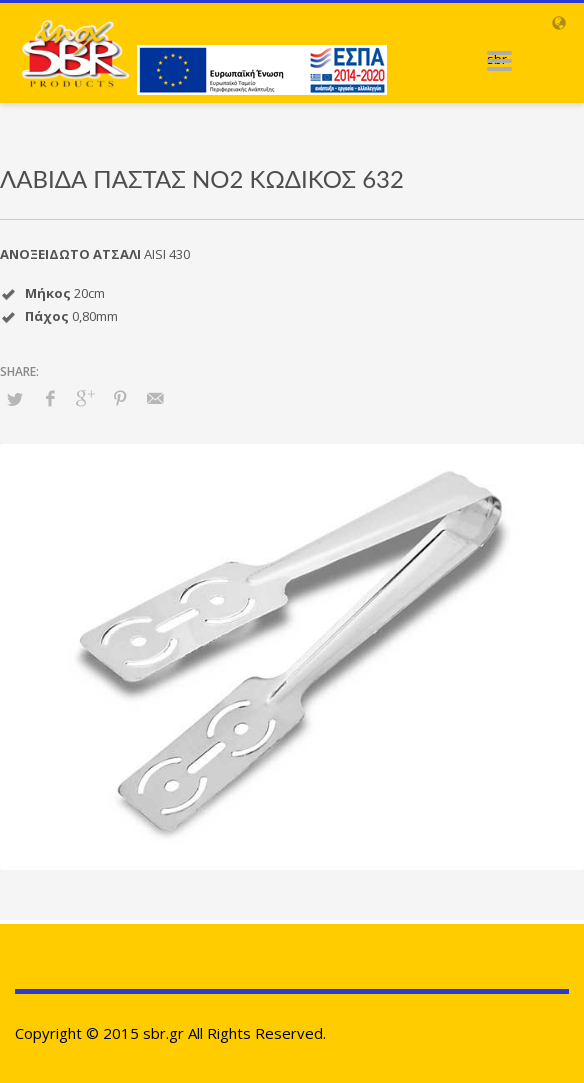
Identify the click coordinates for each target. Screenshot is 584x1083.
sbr (497, 59)
